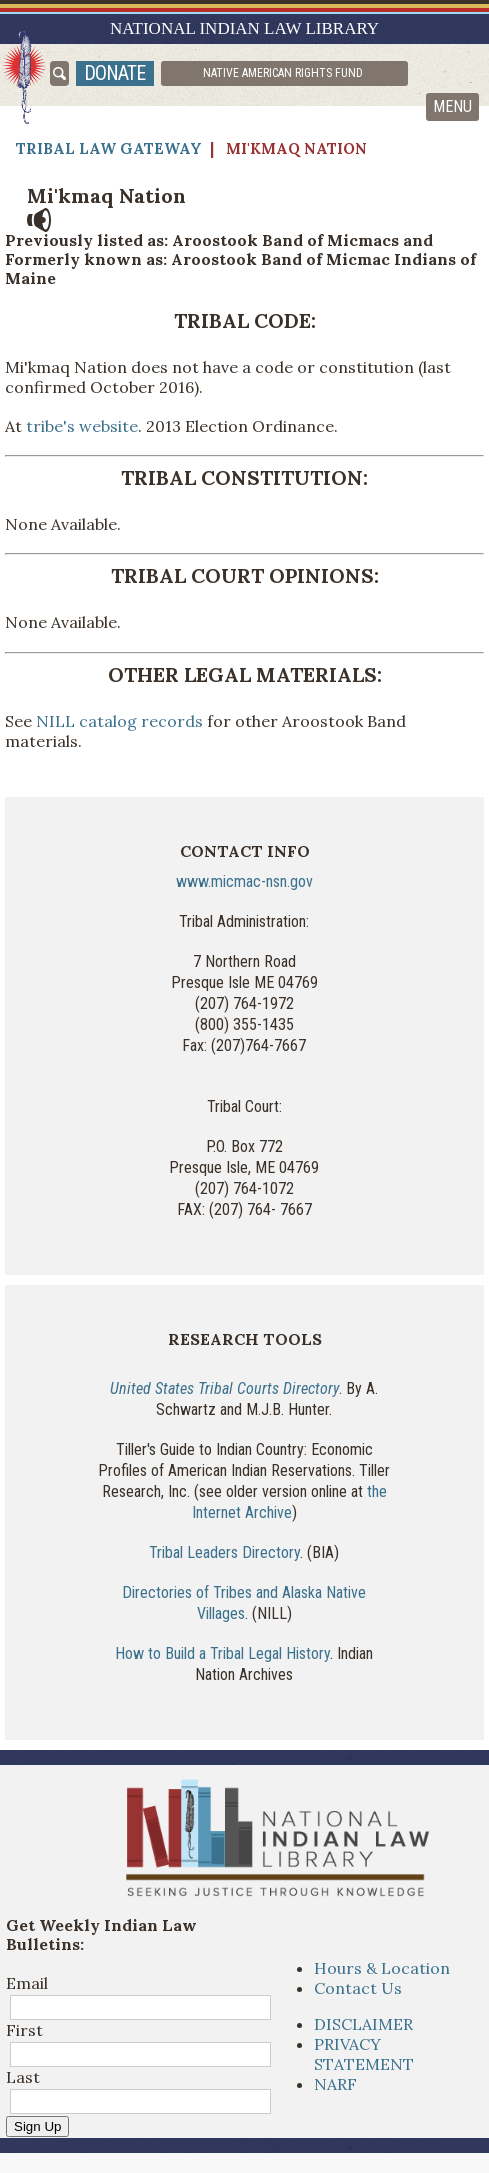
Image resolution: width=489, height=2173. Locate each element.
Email (27, 1983)
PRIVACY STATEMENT (364, 2054)
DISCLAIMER (363, 2024)
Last (23, 2077)
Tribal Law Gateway (109, 148)
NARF (335, 2084)
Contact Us (358, 1988)
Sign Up (37, 2126)
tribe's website (82, 426)
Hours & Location (382, 1968)
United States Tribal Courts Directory (224, 1388)
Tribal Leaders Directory (224, 1552)
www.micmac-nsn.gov (244, 881)
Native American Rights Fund (283, 73)
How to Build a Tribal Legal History (222, 1653)
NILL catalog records (119, 721)
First (24, 2030)
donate (114, 73)
